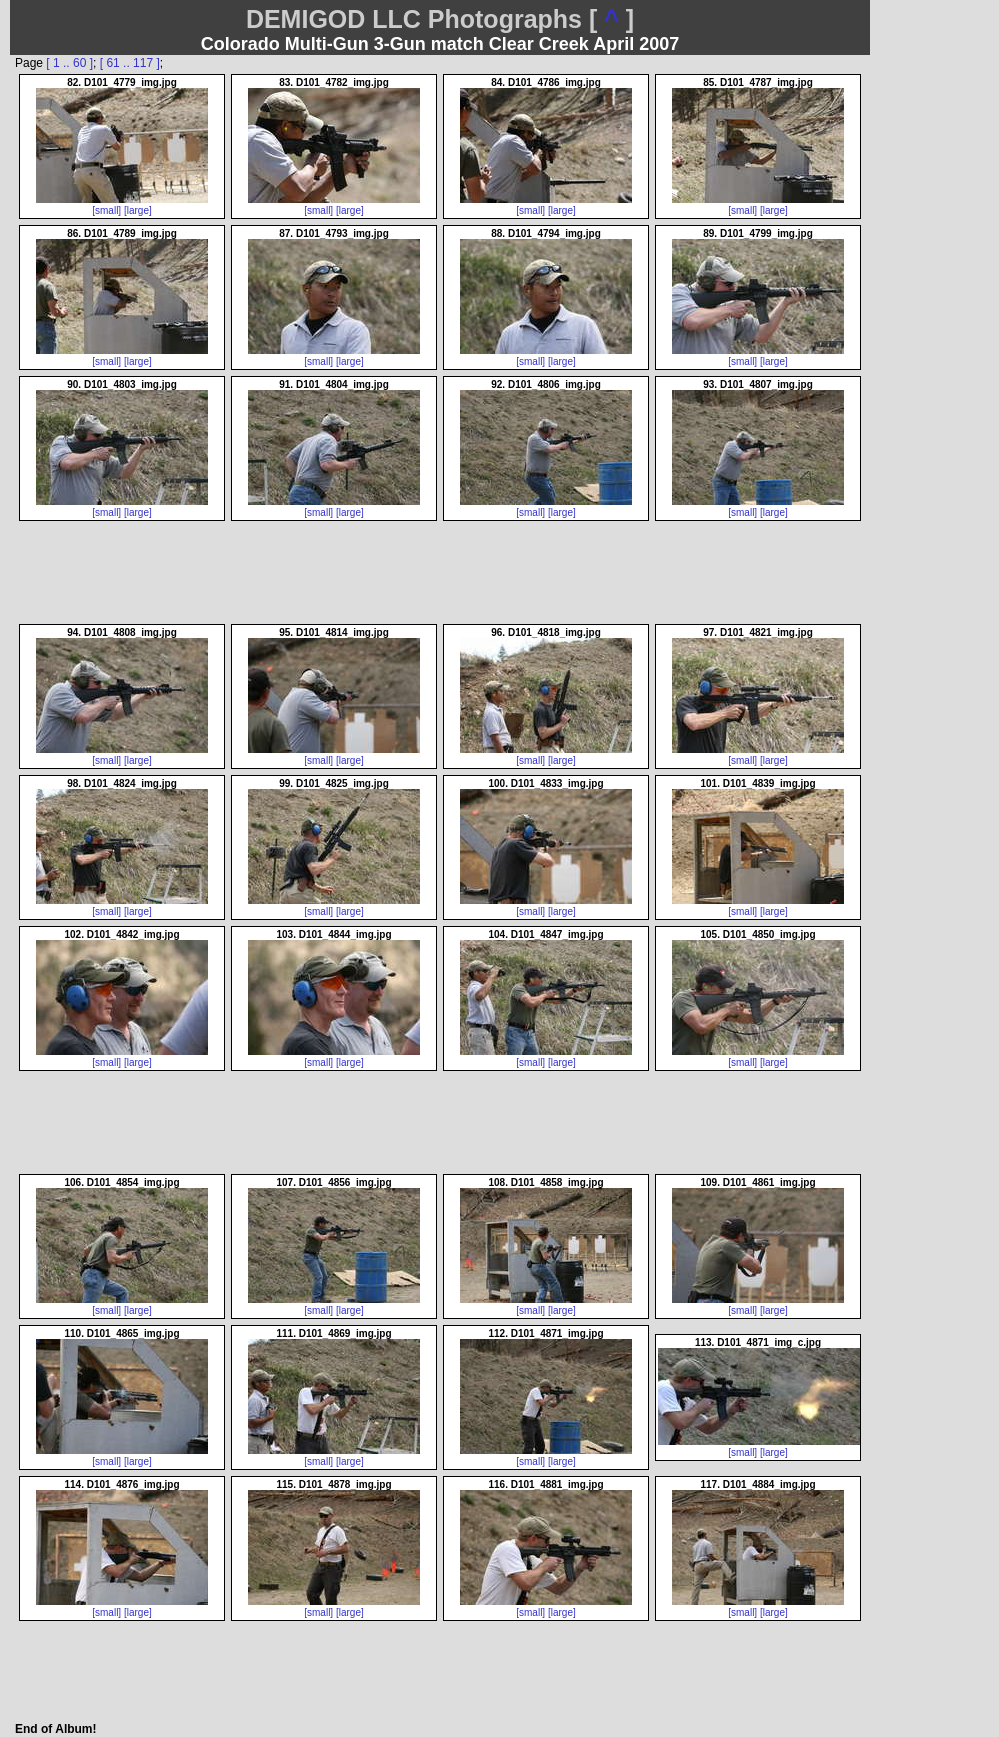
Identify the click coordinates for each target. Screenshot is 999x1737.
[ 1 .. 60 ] (69, 63)
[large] (138, 210)
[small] (106, 210)
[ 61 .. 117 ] (130, 63)
